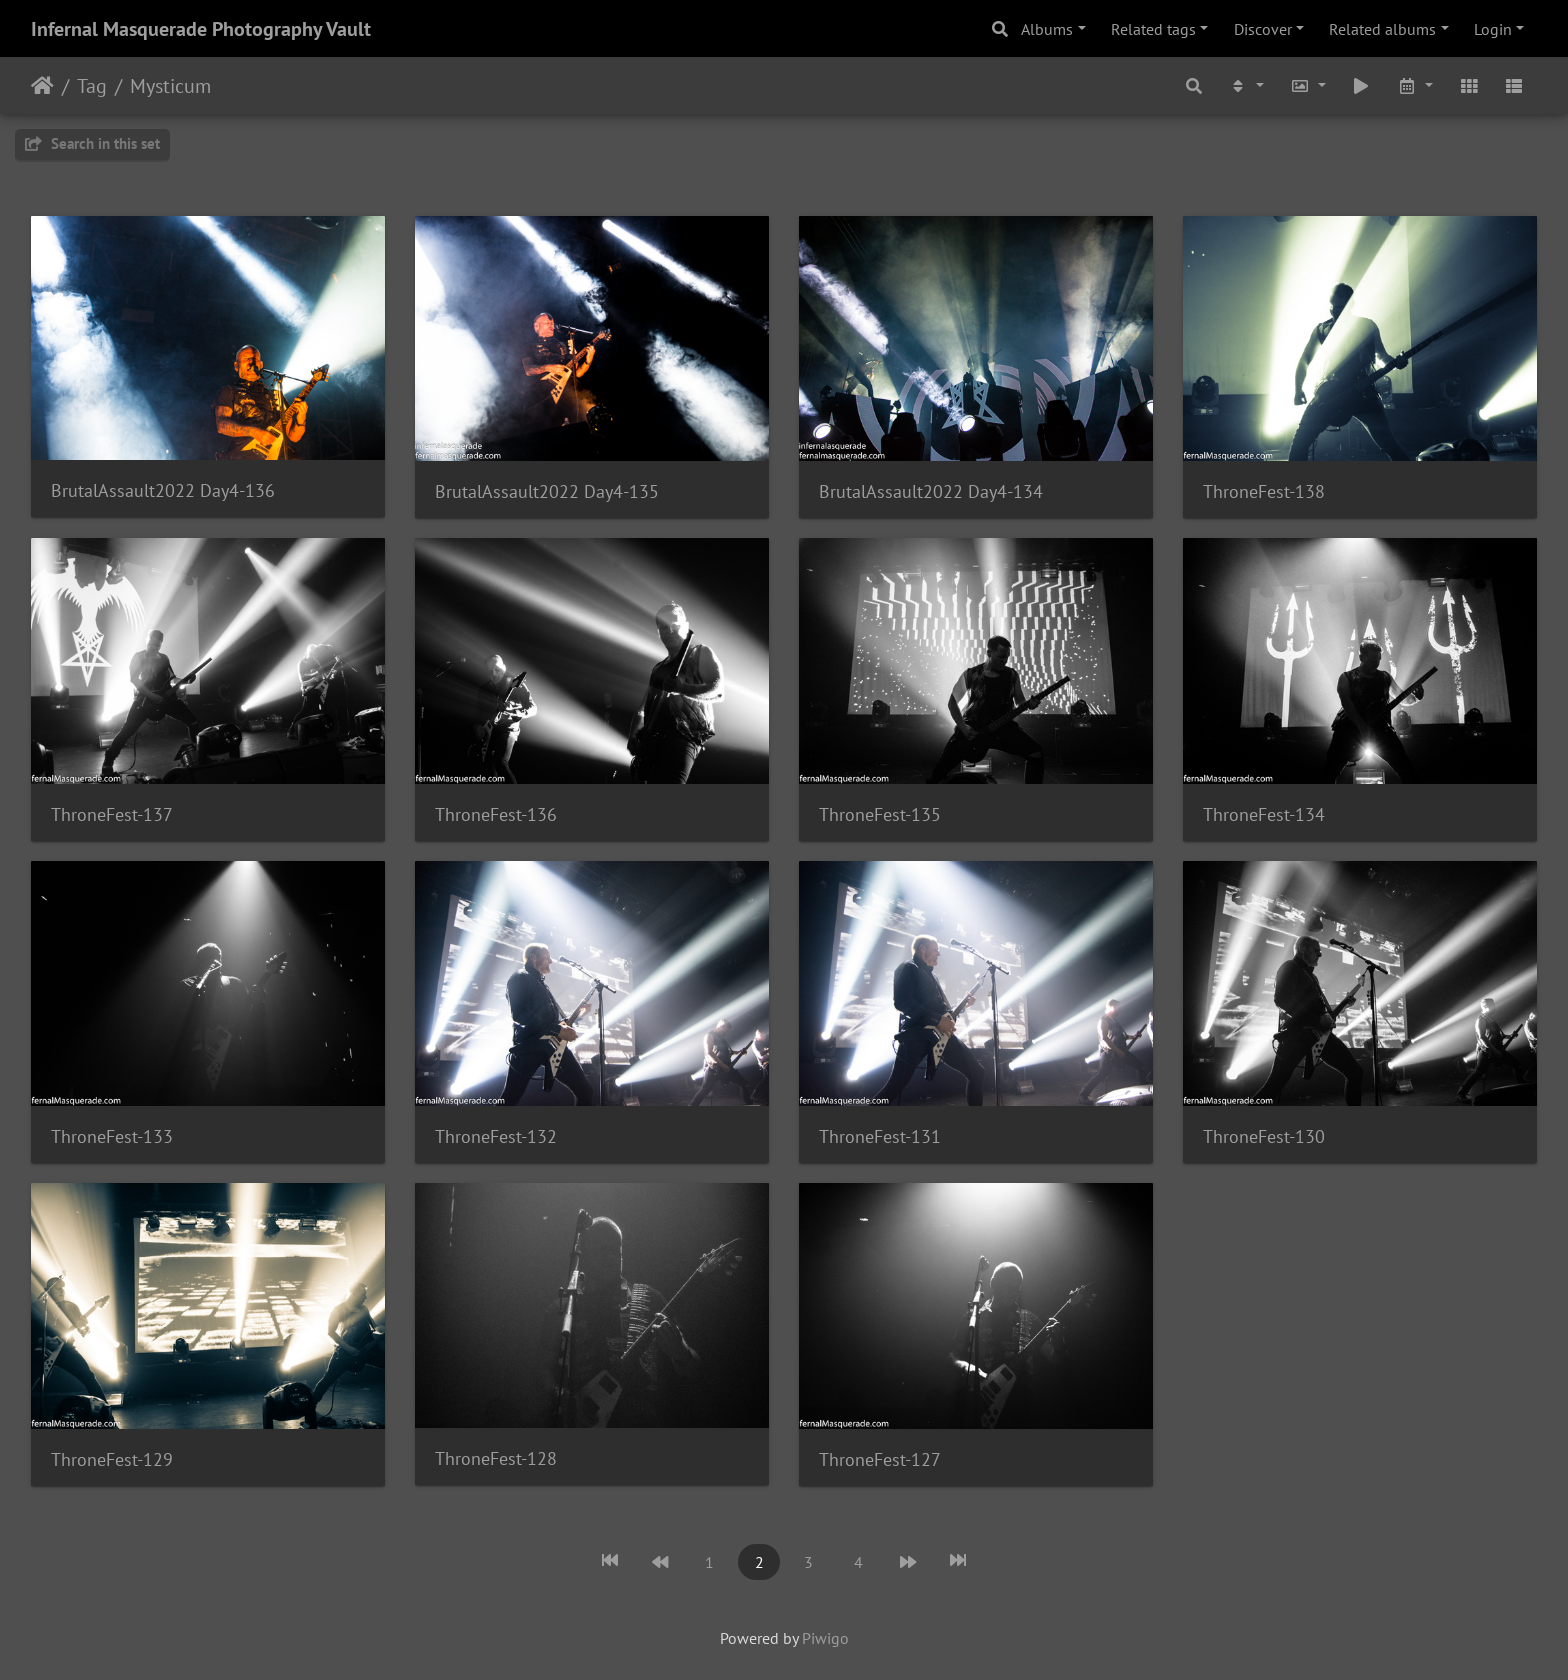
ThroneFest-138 (1264, 491)
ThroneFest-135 (880, 814)
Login (1493, 29)
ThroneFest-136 (496, 814)
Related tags (1153, 29)
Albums (1047, 29)
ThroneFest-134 (1264, 814)
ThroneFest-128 (496, 1458)
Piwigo (825, 1638)
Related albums (1382, 29)
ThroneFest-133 (112, 1136)
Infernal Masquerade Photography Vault (201, 29)
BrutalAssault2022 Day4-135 (547, 491)
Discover (1263, 29)
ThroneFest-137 (112, 814)
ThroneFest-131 (880, 1136)
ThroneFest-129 (112, 1459)
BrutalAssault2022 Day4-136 (163, 490)
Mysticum (170, 86)
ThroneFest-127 (880, 1459)
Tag (92, 86)
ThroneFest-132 (496, 1136)
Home (42, 86)
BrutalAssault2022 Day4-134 (931, 491)
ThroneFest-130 (1264, 1136)
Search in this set (92, 143)
